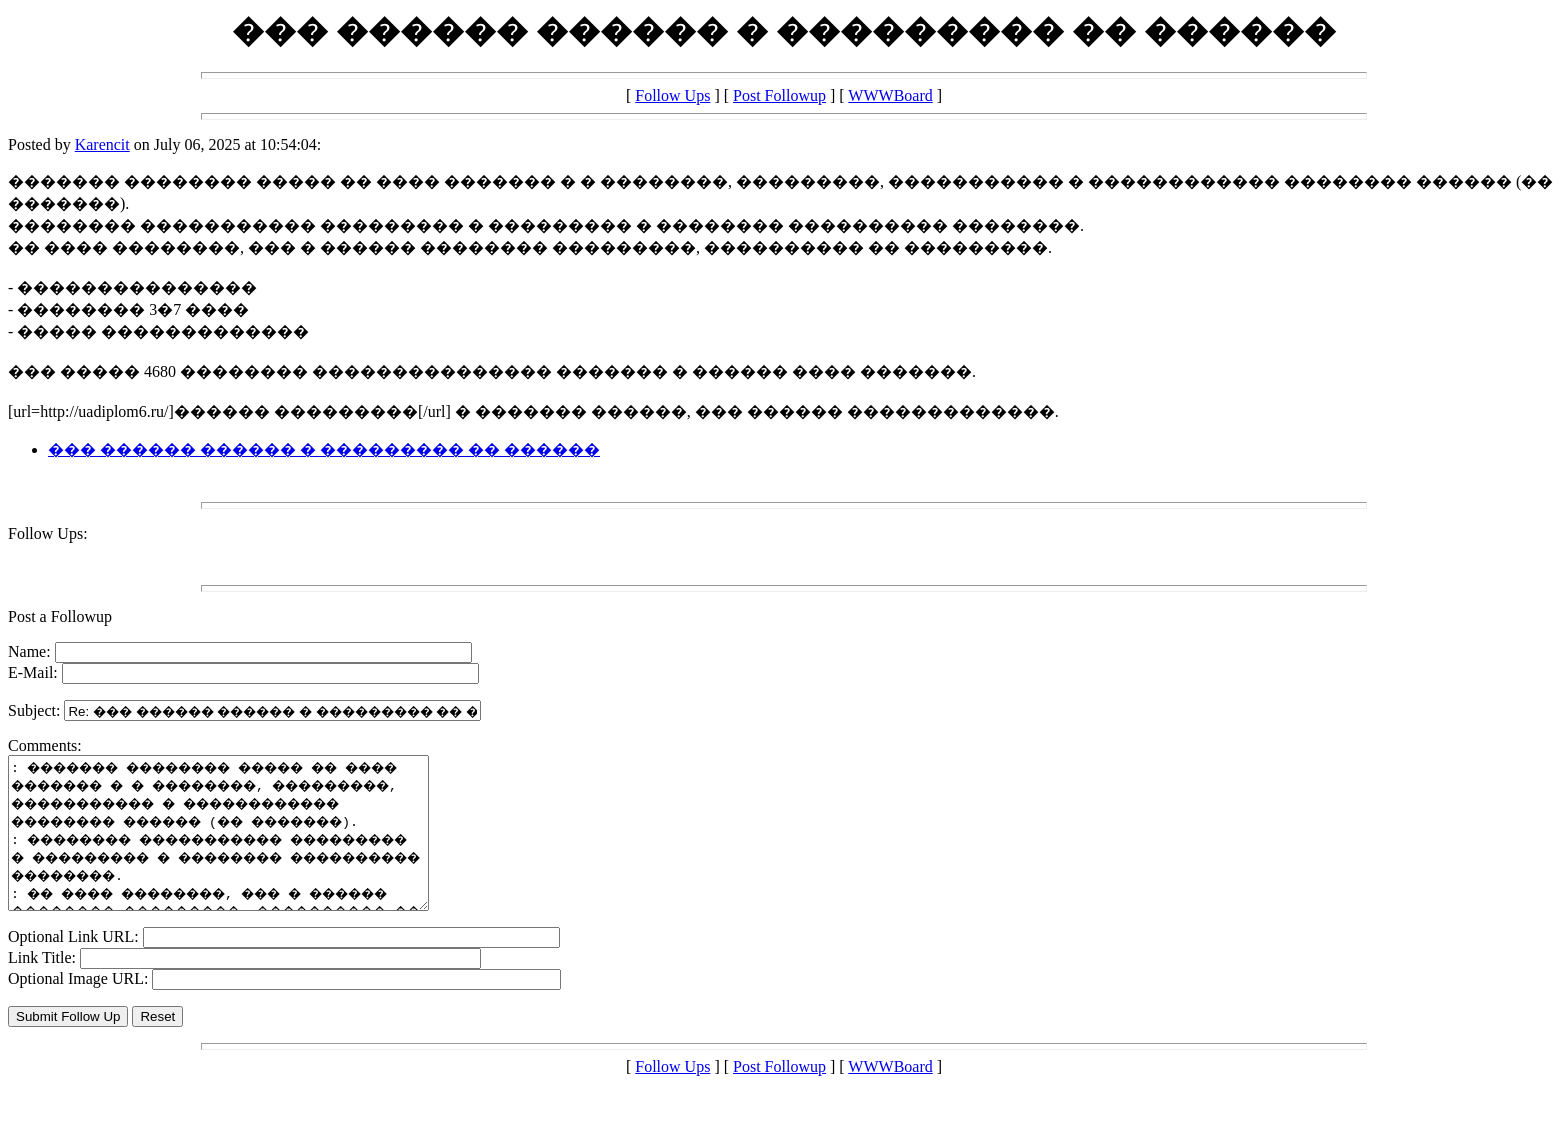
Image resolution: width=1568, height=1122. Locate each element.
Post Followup (779, 95)
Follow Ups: (48, 533)
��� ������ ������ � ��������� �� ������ (324, 449)
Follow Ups (672, 95)
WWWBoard (890, 95)
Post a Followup (60, 616)
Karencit (102, 144)
